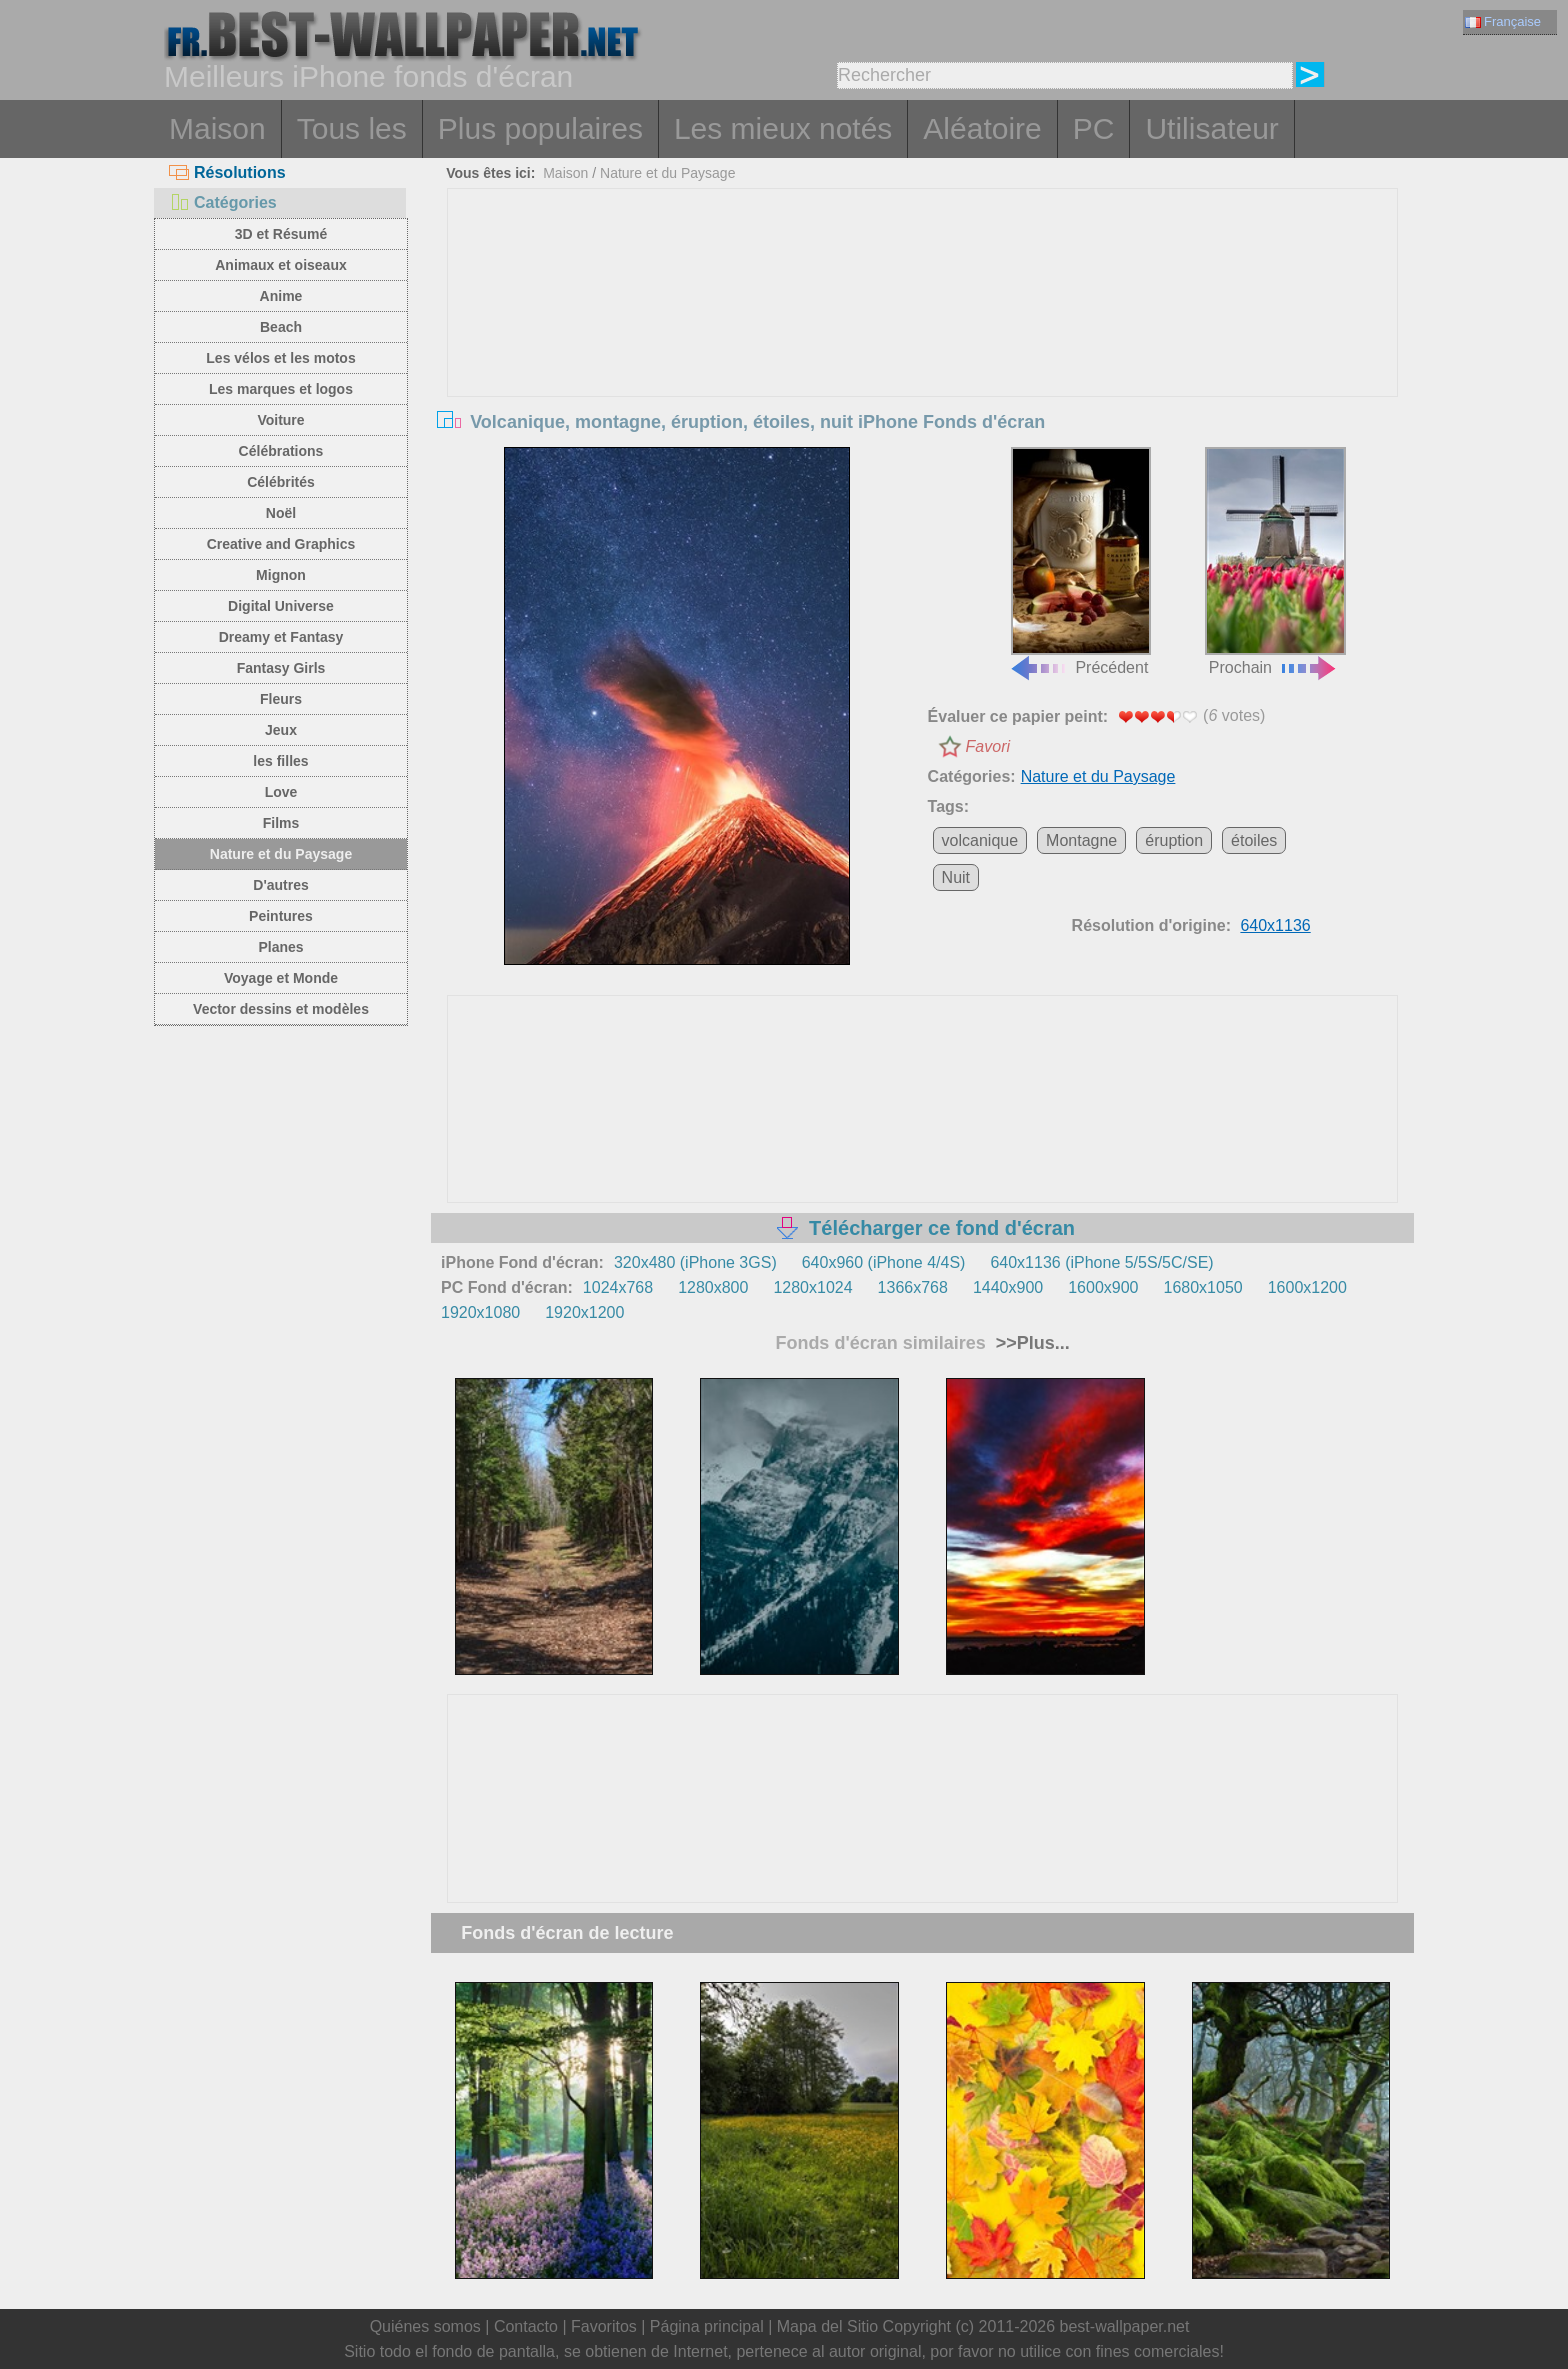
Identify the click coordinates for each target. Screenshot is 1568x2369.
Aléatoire (982, 128)
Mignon (281, 575)
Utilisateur (1211, 128)
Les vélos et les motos (280, 358)
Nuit (956, 877)
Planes (280, 947)
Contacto (526, 2326)
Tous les (352, 128)
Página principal (707, 2326)
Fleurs (281, 699)
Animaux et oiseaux (281, 265)
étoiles (1254, 840)
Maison (217, 128)
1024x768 (618, 1287)
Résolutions (227, 172)
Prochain (1275, 562)
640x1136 (1275, 925)
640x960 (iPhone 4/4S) (884, 1262)
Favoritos (604, 2326)
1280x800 (713, 1287)
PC (1094, 128)
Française (1503, 21)
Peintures (281, 916)
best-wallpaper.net (1125, 2326)
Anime (281, 296)
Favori (988, 746)
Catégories (223, 202)
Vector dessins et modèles (281, 1009)
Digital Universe (281, 606)
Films (281, 823)
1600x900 (1103, 1287)
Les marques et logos (281, 389)
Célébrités (281, 482)
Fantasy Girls (281, 668)
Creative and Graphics (281, 544)
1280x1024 (812, 1287)
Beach (281, 327)
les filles (280, 761)
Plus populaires (540, 128)
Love (281, 792)
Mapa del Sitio (827, 2326)
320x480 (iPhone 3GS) (695, 1262)
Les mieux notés (783, 128)
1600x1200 (1307, 1287)
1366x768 (913, 1287)
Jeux (281, 730)
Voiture (280, 420)
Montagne (1081, 840)
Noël (281, 513)
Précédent (1080, 562)
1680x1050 (1203, 1287)
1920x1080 (480, 1312)
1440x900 (1008, 1287)
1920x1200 (584, 1312)
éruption (1174, 840)
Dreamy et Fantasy (281, 637)
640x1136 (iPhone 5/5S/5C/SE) (1101, 1262)
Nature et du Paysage (281, 854)
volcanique (980, 840)
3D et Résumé (281, 234)
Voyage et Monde (281, 978)
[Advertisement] (923, 339)
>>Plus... (1030, 1343)
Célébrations (281, 451)
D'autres (280, 885)
